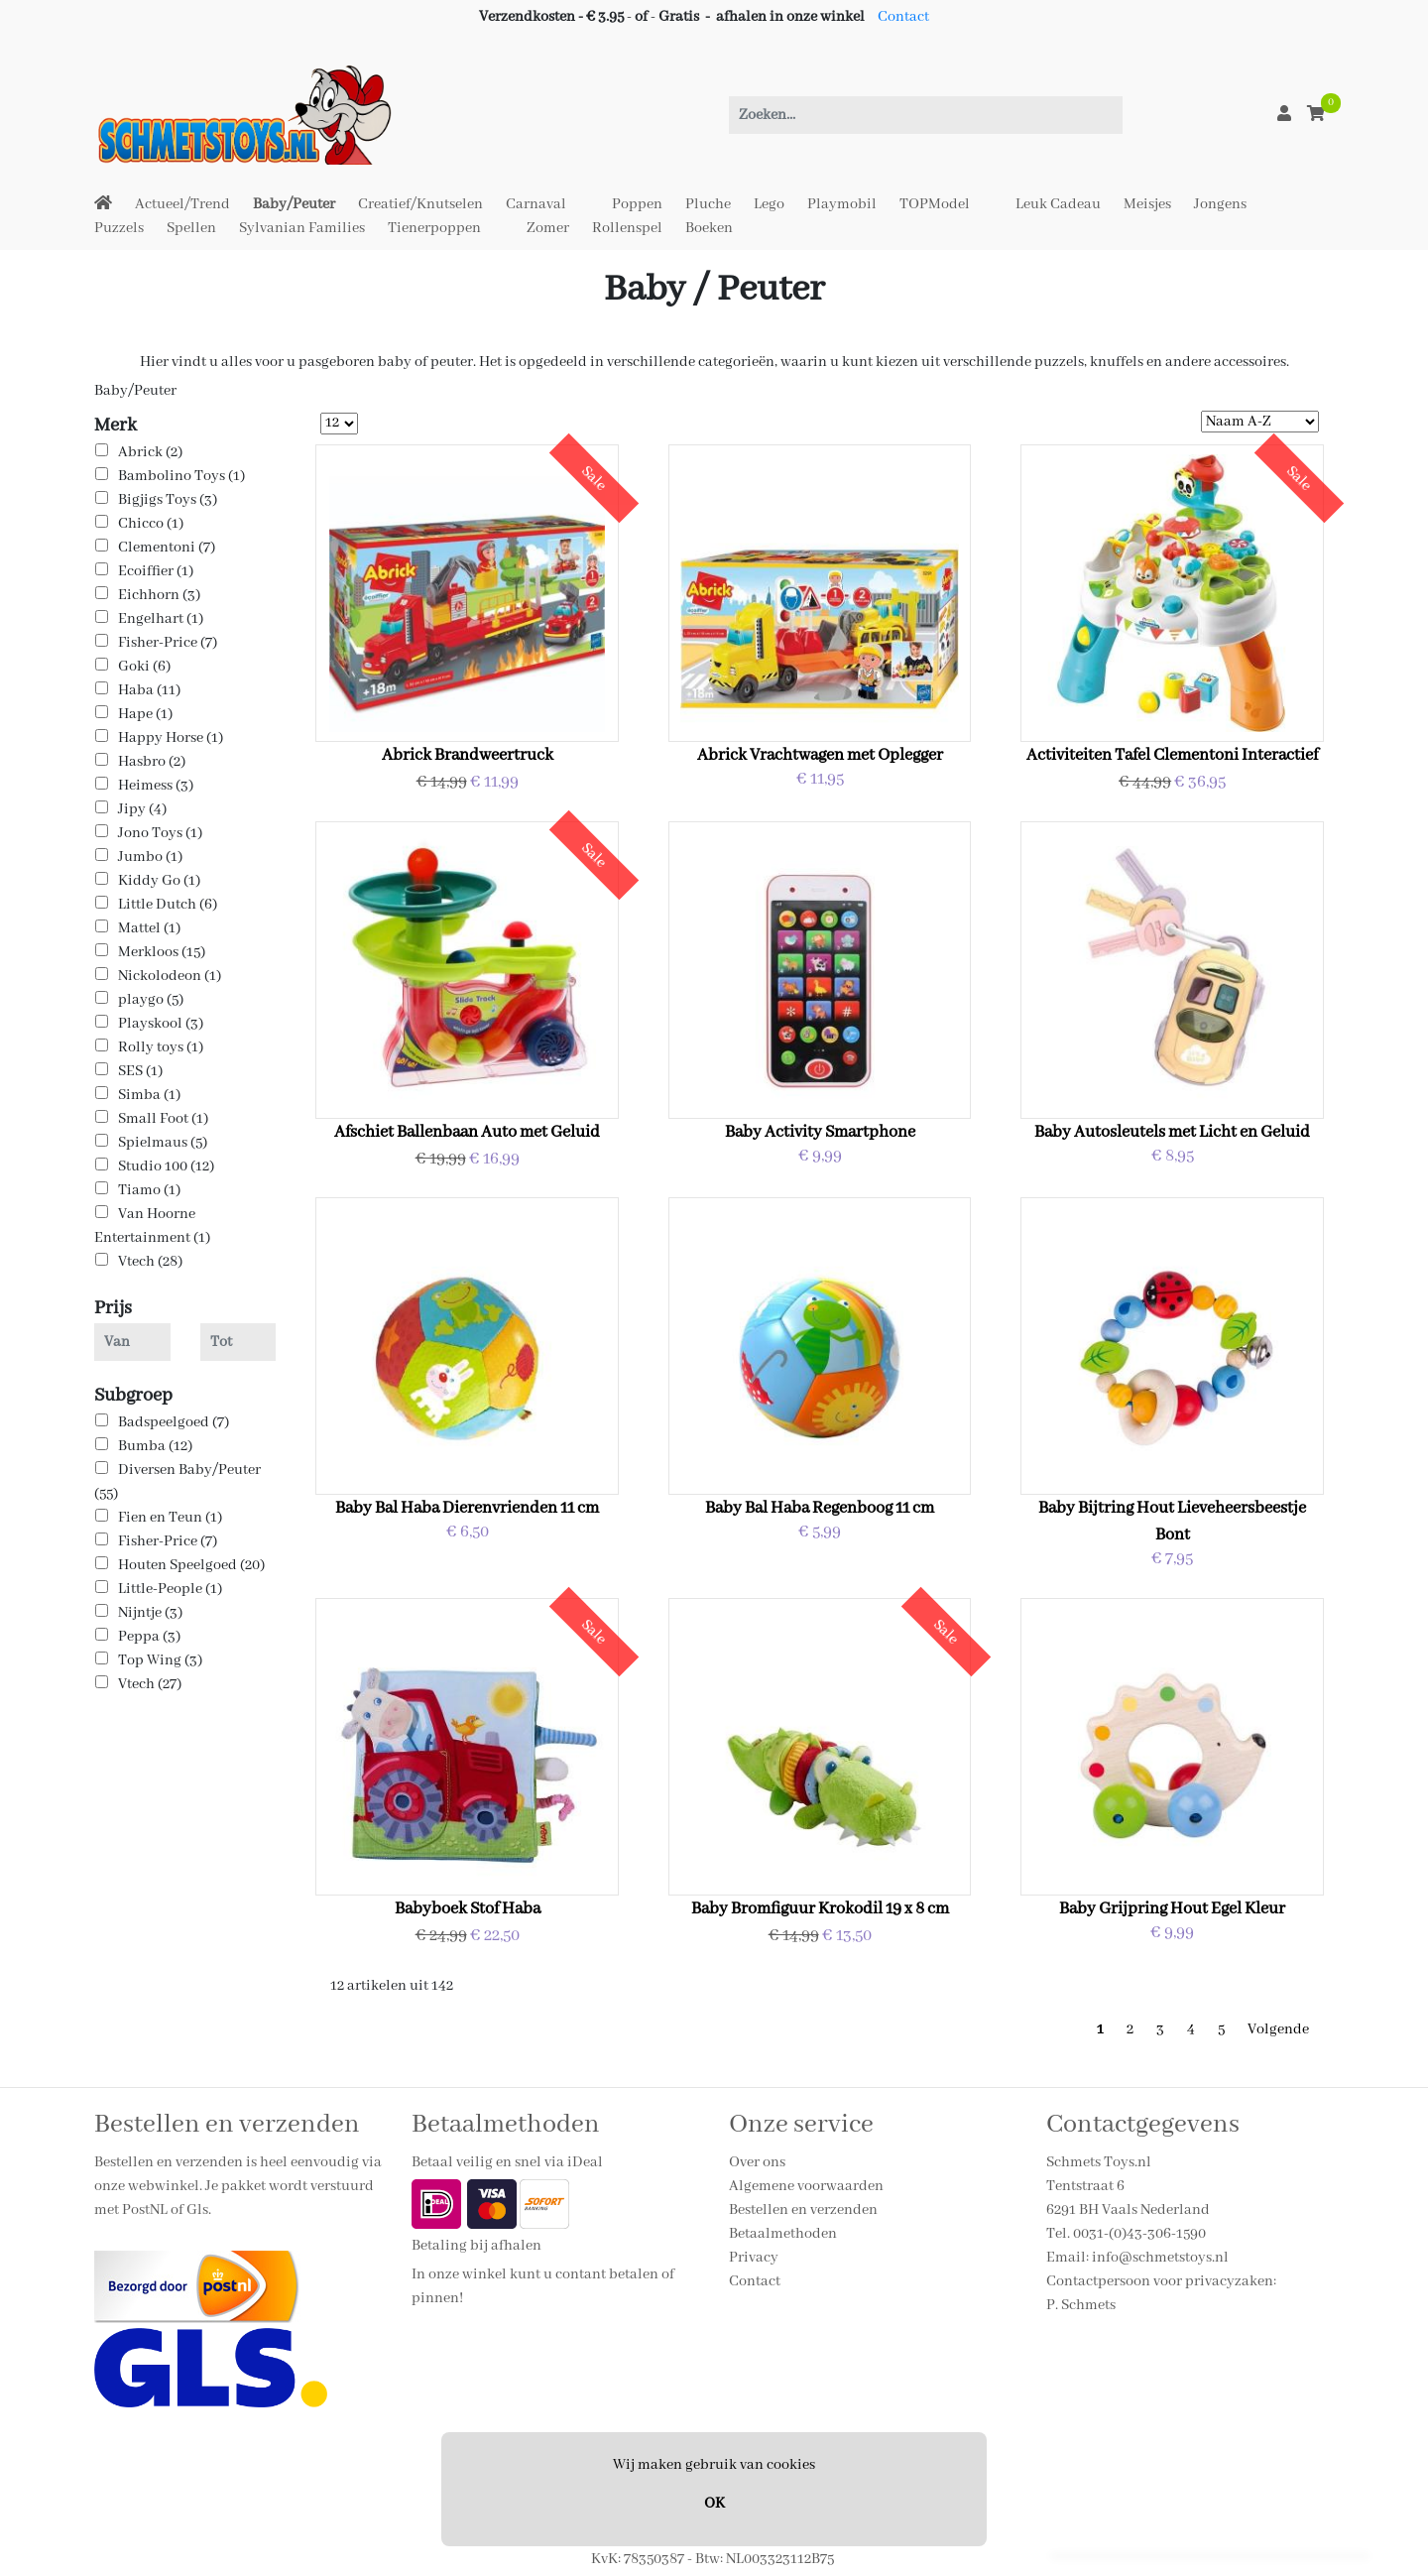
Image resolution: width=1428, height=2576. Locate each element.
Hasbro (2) (151, 762)
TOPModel (934, 204)
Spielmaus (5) (162, 1143)
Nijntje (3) (150, 1613)
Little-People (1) (170, 1589)
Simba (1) (149, 1095)
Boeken (709, 228)
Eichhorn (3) (159, 595)
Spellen (191, 228)
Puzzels (119, 228)
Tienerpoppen (434, 228)
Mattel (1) (149, 928)
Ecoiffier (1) (155, 571)
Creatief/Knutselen (420, 204)
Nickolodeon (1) (169, 976)
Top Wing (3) (160, 1660)
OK (714, 2504)
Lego (769, 204)
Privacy (753, 2258)
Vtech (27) (149, 1684)
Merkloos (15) (161, 952)
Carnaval (536, 204)
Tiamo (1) (149, 1190)
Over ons (757, 2162)
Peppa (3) (149, 1637)
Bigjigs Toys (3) (167, 500)
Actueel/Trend (182, 204)
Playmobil (842, 204)
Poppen (637, 204)
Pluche (708, 204)
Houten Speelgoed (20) (191, 1565)
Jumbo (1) (150, 857)
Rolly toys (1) (160, 1047)
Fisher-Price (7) (167, 643)
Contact (903, 17)
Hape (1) (145, 714)
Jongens (1220, 204)
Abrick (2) (150, 452)
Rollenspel (627, 228)
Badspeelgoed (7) (173, 1422)
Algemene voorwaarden (806, 2186)
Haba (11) (149, 690)
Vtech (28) (150, 1262)
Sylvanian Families (302, 228)
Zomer (548, 228)
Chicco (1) (150, 524)
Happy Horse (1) (170, 738)
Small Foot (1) (163, 1119)
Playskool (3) (160, 1024)
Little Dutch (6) (167, 905)
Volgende (1278, 2029)
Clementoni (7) (166, 547)
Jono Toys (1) (160, 833)
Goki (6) (144, 666)
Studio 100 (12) (166, 1166)
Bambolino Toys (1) (181, 476)
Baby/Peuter (294, 204)
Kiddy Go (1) (159, 881)
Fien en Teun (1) (170, 1518)
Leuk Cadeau (1058, 204)
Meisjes (1147, 204)
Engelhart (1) (160, 619)
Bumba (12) (155, 1446)
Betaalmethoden (783, 2234)
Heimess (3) (155, 786)
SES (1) (140, 1071)
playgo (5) (150, 1000)
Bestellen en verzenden (803, 2210)
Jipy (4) (142, 809)
